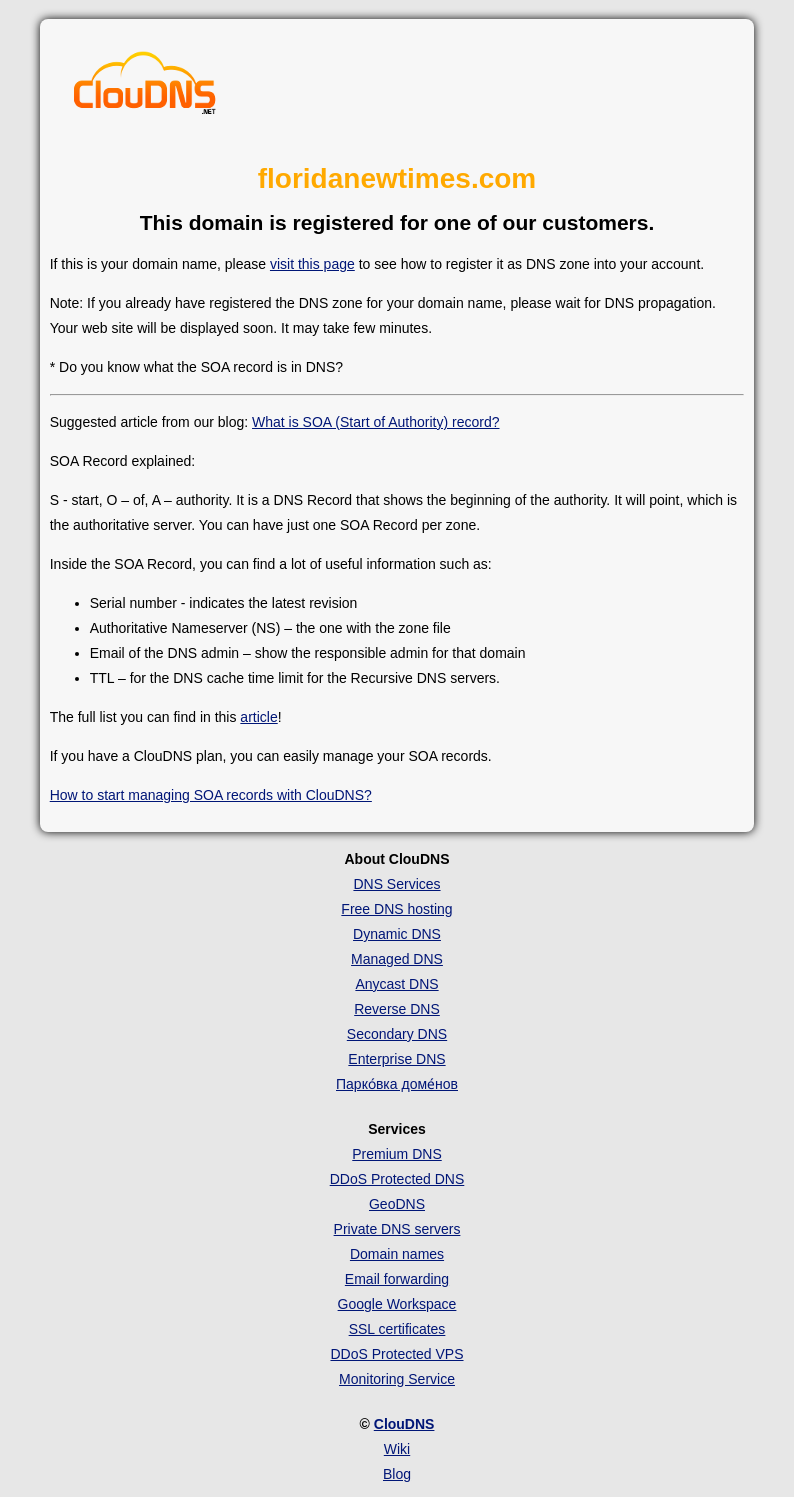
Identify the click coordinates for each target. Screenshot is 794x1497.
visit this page (312, 264)
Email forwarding (397, 1279)
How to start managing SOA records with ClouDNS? (211, 795)
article (258, 717)
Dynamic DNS (397, 934)
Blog (397, 1474)
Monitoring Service (397, 1379)
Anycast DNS (396, 984)
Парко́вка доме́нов (397, 1084)
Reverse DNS (397, 1009)
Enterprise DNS (396, 1059)
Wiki (397, 1449)
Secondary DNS (397, 1034)
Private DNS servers (397, 1229)
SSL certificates (397, 1329)
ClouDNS (404, 1424)
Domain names (397, 1254)
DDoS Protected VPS (396, 1354)
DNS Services (396, 884)
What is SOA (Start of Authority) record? (375, 422)
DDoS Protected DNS (397, 1179)
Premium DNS (396, 1154)
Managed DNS (397, 959)
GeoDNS (397, 1204)
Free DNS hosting (396, 909)
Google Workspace (397, 1304)
